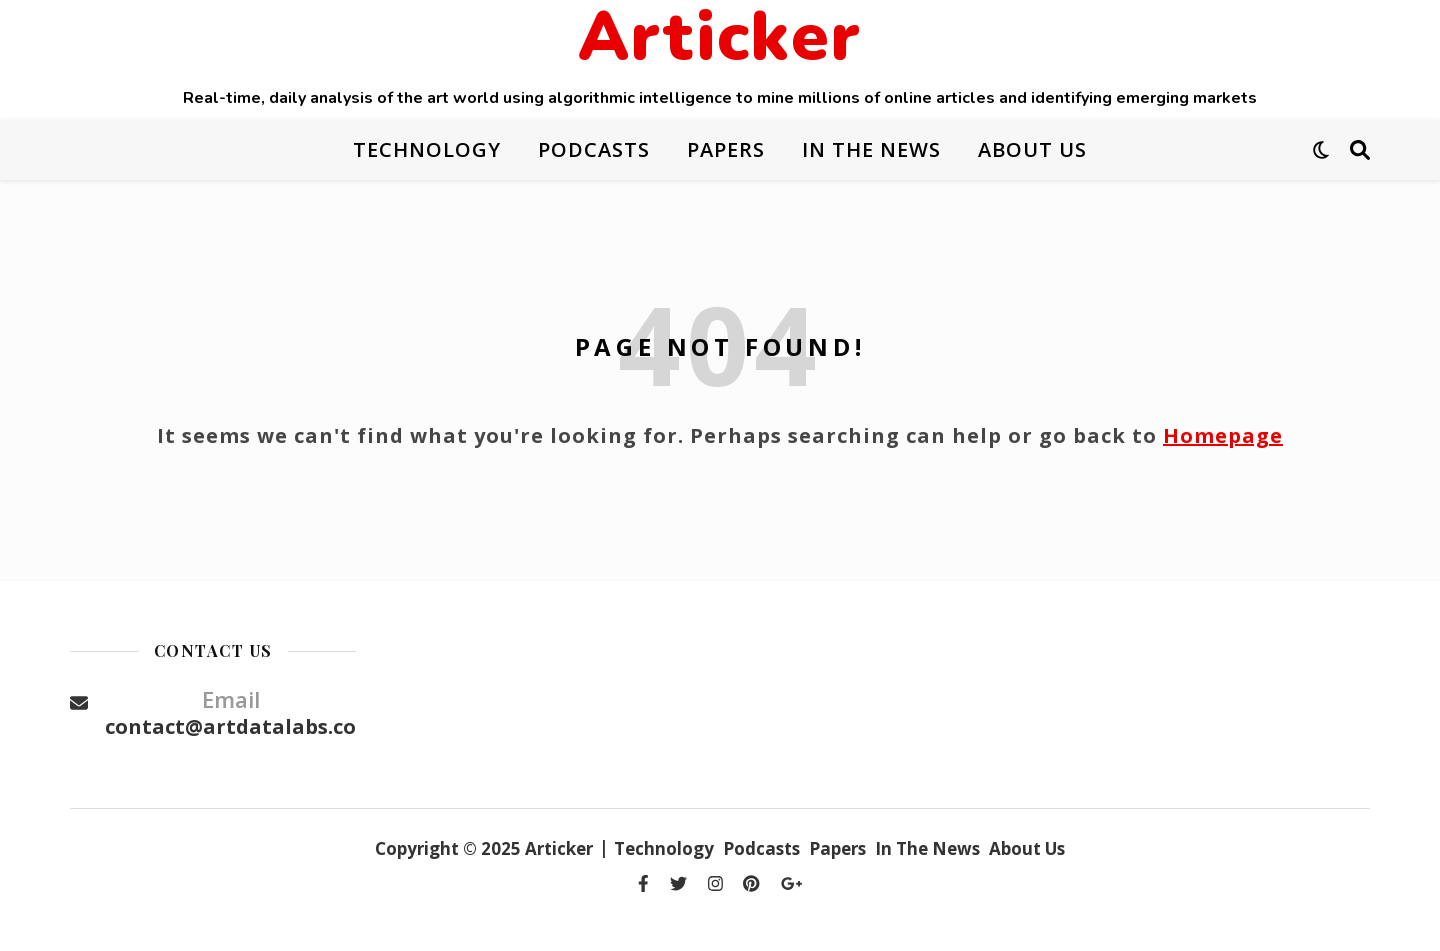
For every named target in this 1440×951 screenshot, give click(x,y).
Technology (427, 149)
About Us (1032, 149)
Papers (726, 149)
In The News (871, 149)
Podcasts (594, 149)
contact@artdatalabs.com (240, 726)
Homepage (1223, 435)
